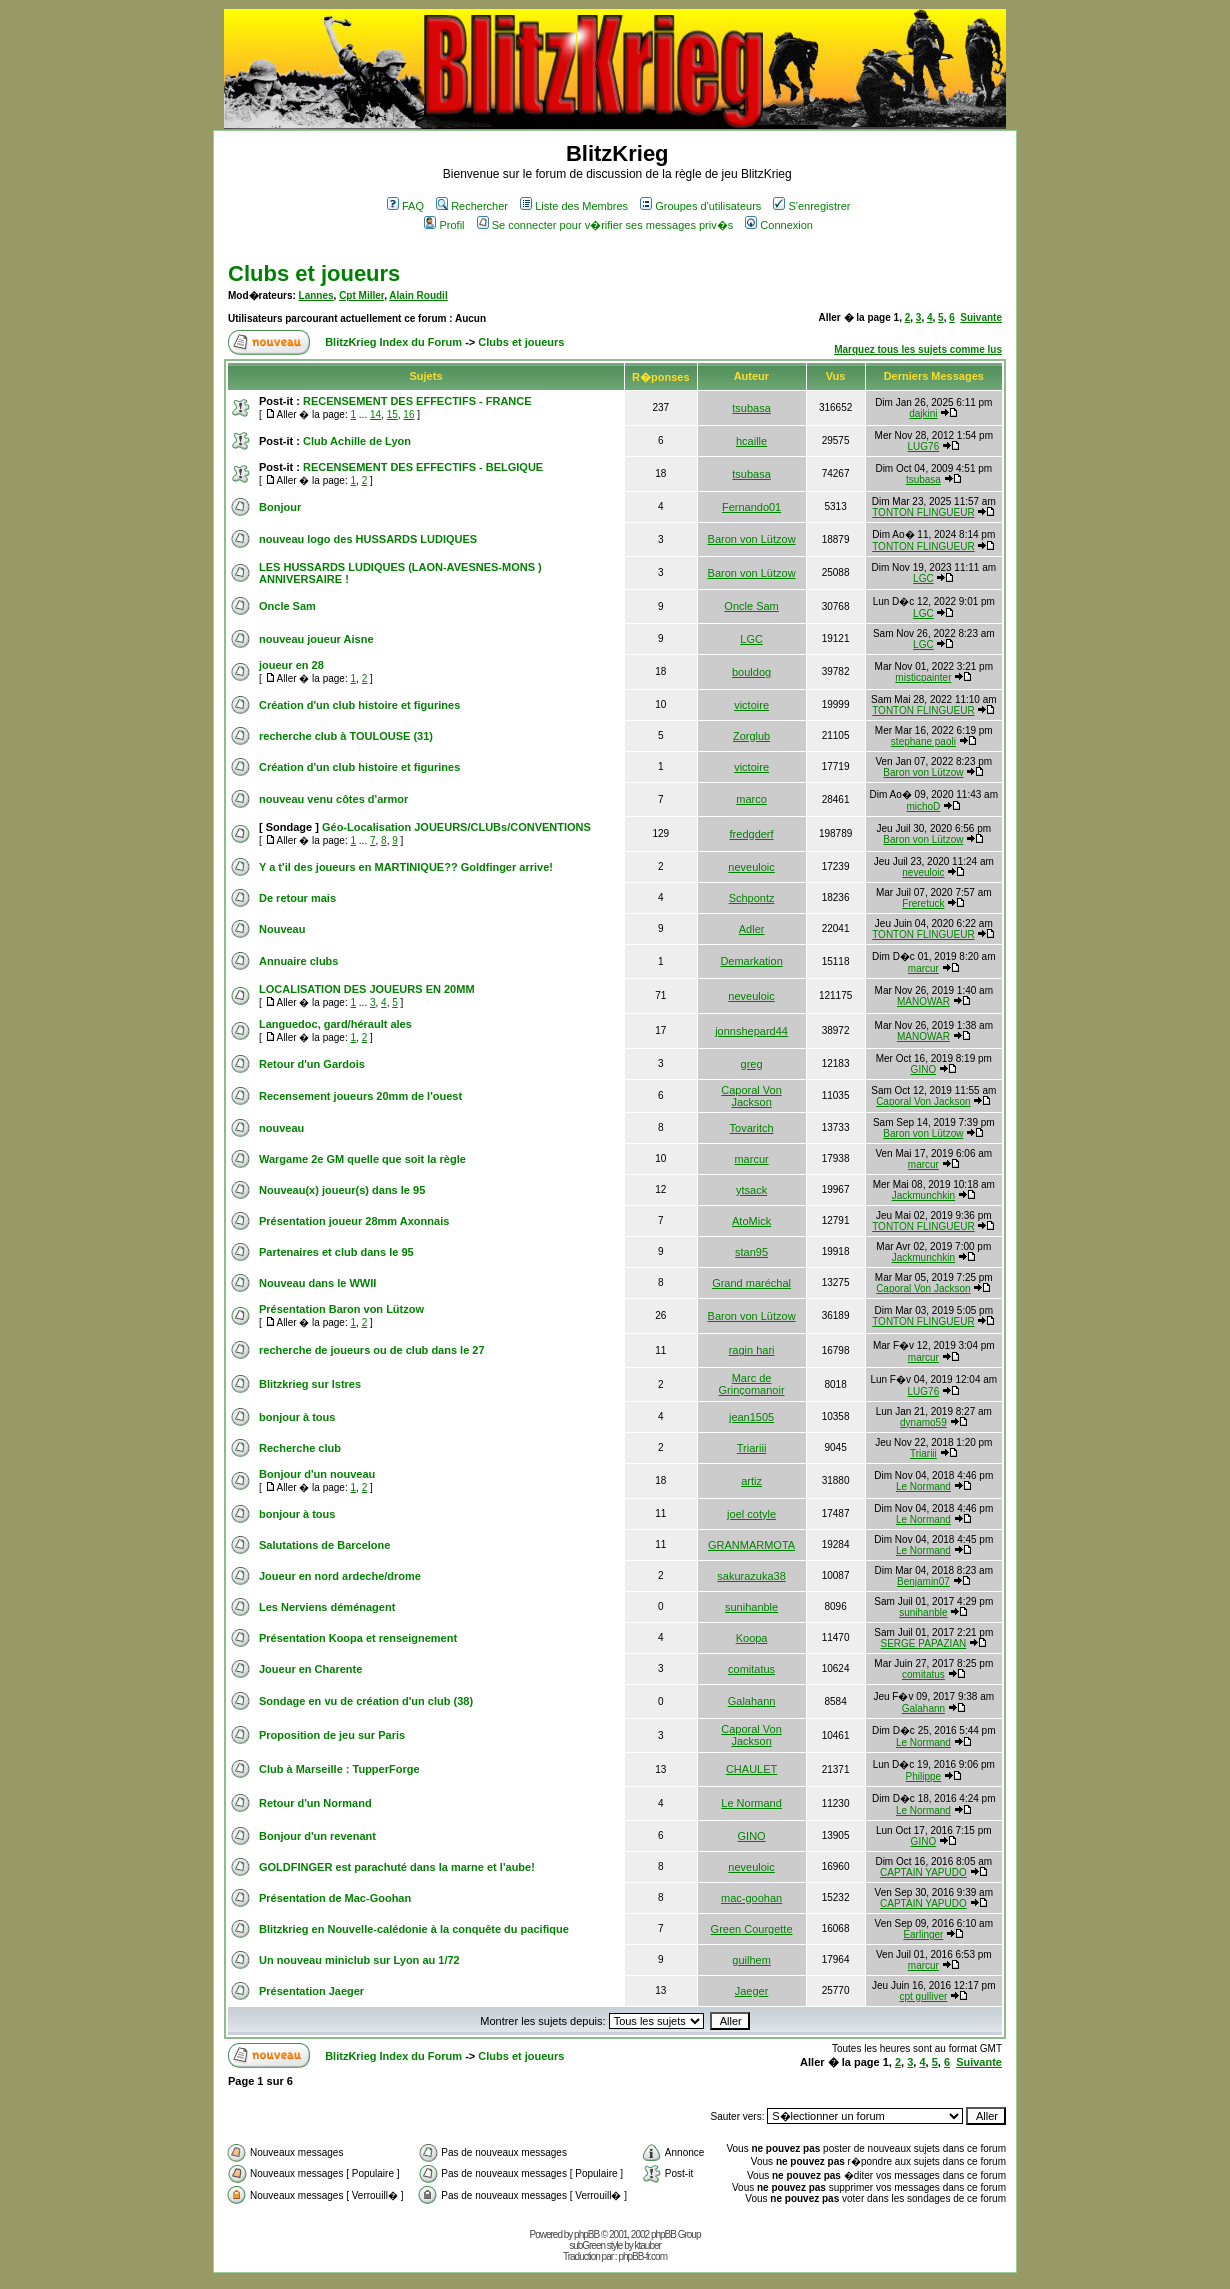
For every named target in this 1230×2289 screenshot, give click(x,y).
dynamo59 (923, 1422)
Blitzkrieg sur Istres (310, 1384)
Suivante (981, 317)
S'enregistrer (811, 206)
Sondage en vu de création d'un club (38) (366, 1701)
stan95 (751, 1252)
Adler (752, 929)
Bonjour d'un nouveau (317, 1474)
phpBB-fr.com (642, 2256)
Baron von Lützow (752, 539)
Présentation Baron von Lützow (341, 1309)
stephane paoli (923, 741)
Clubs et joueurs (314, 273)
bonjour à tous (297, 1417)
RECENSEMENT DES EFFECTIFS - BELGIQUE (423, 467)
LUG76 (924, 446)
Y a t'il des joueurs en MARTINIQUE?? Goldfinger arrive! (406, 867)
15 (392, 414)
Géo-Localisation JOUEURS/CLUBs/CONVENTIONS (456, 827)
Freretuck (923, 903)
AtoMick (751, 1221)
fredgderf (752, 834)
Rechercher (472, 206)
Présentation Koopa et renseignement (358, 1638)
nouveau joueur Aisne (316, 639)
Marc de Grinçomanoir (752, 1384)
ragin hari (752, 1350)
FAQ (405, 206)
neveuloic (751, 867)
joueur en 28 (291, 665)
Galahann (752, 1701)
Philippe (924, 1776)
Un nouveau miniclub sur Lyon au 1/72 (359, 1960)
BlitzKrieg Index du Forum (393, 342)
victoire (751, 705)
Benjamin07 (923, 1581)
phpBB (586, 2234)
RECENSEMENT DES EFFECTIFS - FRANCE (417, 401)
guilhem (751, 1960)
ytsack (751, 1190)
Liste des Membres (574, 206)
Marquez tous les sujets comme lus (918, 349)
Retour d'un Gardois (312, 1064)
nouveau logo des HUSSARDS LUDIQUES (368, 539)
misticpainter (923, 677)
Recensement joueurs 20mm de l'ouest (360, 1096)
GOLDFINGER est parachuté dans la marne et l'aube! (397, 1867)
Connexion (779, 225)
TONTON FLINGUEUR (923, 512)
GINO (924, 1069)
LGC (923, 578)
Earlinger (923, 1934)
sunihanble (751, 1607)
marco (751, 799)
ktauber (648, 2245)
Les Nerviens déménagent (327, 1607)
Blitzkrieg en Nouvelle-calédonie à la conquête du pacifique (414, 1929)
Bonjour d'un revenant (317, 1836)
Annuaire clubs (298, 961)
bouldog (751, 672)
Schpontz (752, 898)
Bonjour (280, 507)
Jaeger (752, 1991)
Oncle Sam (287, 606)
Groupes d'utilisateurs (700, 206)
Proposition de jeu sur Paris (332, 1735)
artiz (751, 1481)
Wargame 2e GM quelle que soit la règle (362, 1159)
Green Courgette (752, 1929)
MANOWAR (923, 1001)
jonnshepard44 (751, 1031)
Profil (444, 225)
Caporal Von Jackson (751, 1096)
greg (752, 1064)
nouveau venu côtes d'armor (333, 799)
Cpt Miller (361, 295)
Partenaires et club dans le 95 (336, 1252)
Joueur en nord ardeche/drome (340, 1576)
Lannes (316, 295)
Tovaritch (752, 1128)
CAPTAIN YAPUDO (923, 1872)
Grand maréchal (751, 1283)
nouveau (281, 1128)
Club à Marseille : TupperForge (339, 1769)
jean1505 (751, 1417)
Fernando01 (751, 507)
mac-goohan (751, 1898)
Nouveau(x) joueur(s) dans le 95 (342, 1190)
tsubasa (751, 408)
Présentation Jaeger (311, 1991)
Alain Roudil (418, 295)
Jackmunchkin (923, 1195)
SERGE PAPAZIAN (924, 1643)
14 (375, 414)
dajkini (923, 413)
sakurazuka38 (751, 1576)
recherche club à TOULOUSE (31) (346, 736)
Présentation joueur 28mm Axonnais (354, 1221)
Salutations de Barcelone (324, 1545)
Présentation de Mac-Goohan (335, 1898)
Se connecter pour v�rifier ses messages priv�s (605, 225)
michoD (923, 806)
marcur (923, 968)
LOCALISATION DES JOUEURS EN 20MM (367, 989)
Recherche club (300, 1448)
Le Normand (923, 1486)
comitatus (751, 1669)
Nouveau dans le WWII (317, 1283)
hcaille (751, 441)
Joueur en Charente (310, 1669)
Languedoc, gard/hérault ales (335, 1024)
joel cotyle (751, 1514)
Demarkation (751, 961)
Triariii (752, 1448)
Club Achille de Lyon (357, 441)
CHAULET (751, 1769)
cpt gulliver (923, 1996)
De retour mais (297, 898)
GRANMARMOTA (751, 1545)
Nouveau (282, 929)
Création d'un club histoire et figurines (359, 705)
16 (408, 414)
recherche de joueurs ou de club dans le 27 (372, 1350)
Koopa (752, 1638)
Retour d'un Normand (315, 1803)
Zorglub (751, 736)
